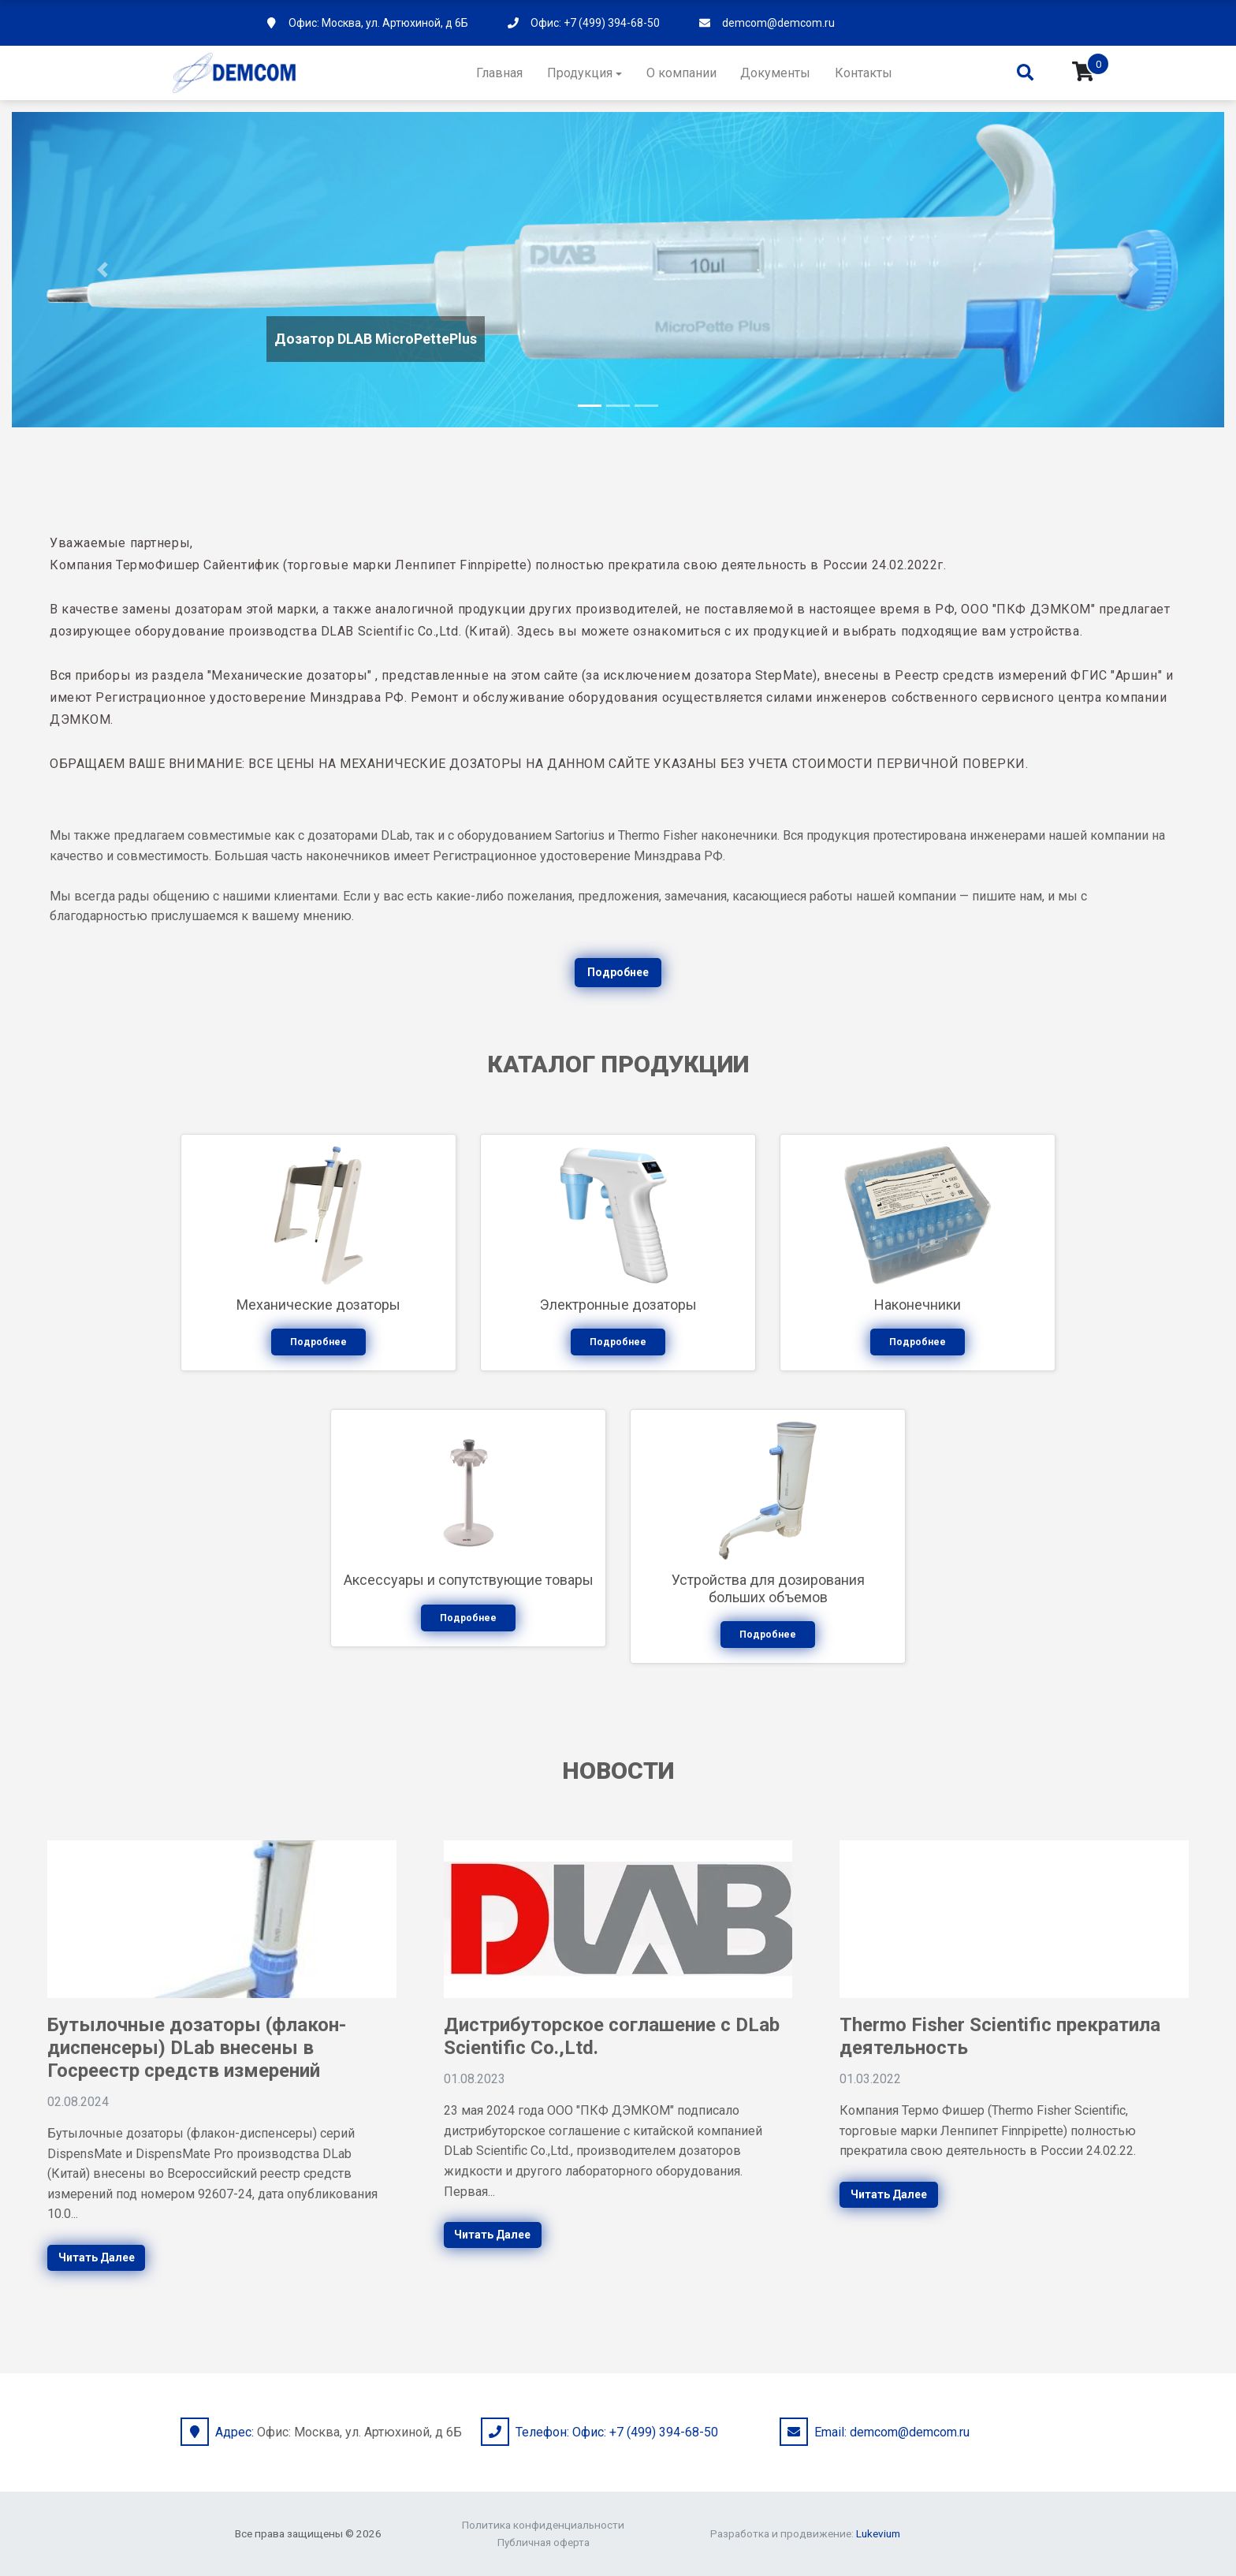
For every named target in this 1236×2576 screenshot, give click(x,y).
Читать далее (96, 2257)
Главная (499, 72)
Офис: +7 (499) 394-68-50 (595, 23)
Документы (775, 72)
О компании (681, 72)
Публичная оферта (543, 2542)
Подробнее (618, 972)
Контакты (863, 72)
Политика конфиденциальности (543, 2524)
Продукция (579, 72)
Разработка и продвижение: (805, 2533)
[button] (103, 269)
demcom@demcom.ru (778, 23)
